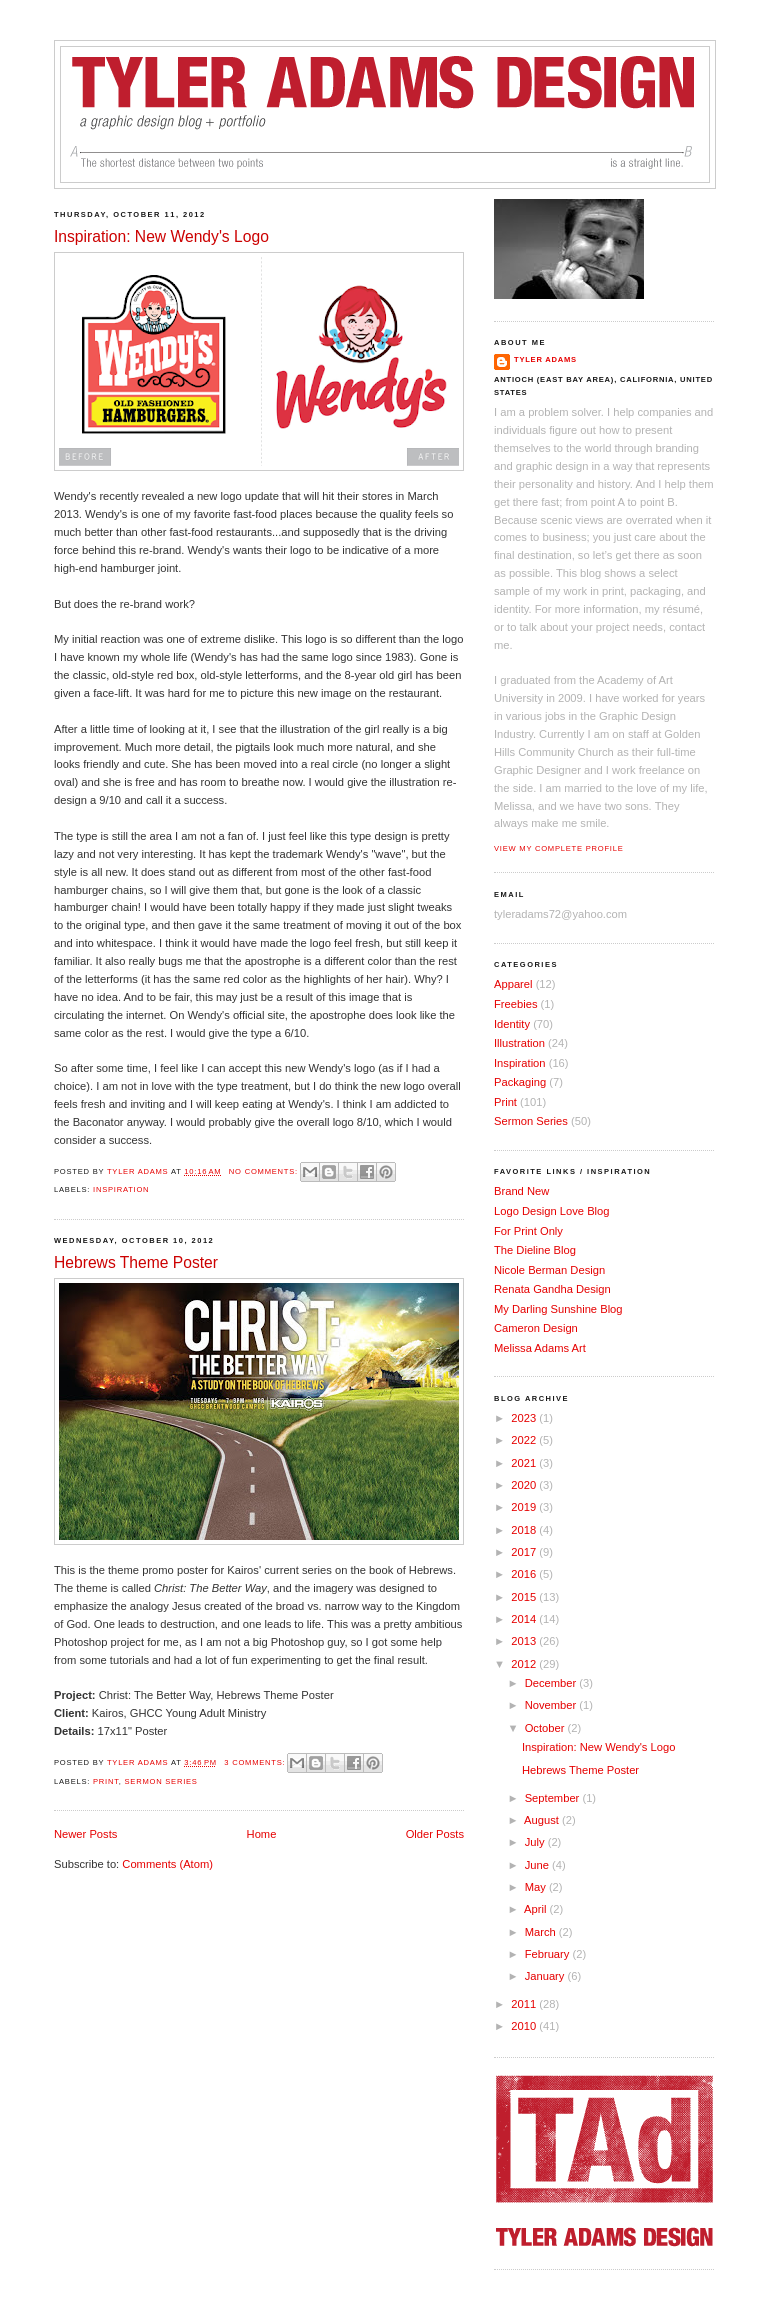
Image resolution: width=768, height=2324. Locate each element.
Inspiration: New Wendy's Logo (161, 236)
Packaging (520, 1082)
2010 (525, 2026)
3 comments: (256, 1762)
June (538, 1865)
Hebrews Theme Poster (136, 1262)
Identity (512, 1024)
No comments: (265, 1171)
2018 (525, 1530)
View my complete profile (559, 848)
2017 (525, 1552)
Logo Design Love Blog (552, 1211)
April (536, 1909)
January (546, 1976)
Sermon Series (161, 1781)
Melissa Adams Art (540, 1348)
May (537, 1887)
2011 (525, 2004)
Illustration (519, 1043)
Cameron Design (536, 1328)
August (543, 1820)
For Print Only (528, 1231)
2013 (525, 1641)
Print (106, 1781)
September (554, 1798)
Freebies (515, 1004)
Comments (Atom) (167, 1864)
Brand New (521, 1191)
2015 (525, 1597)
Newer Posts (85, 1834)
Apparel (513, 984)
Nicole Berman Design (549, 1270)
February (549, 1954)
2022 (525, 1440)
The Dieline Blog (535, 1250)
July (536, 1842)
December (552, 1683)
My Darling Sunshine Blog (558, 1309)
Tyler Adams (545, 359)
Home (262, 1834)
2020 (525, 1485)
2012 (525, 1664)
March (542, 1932)
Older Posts (435, 1834)
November (552, 1705)
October (546, 1728)
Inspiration (121, 1189)
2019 (525, 1507)
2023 (525, 1418)
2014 (525, 1619)
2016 (525, 1574)
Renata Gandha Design (552, 1289)
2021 (525, 1463)
